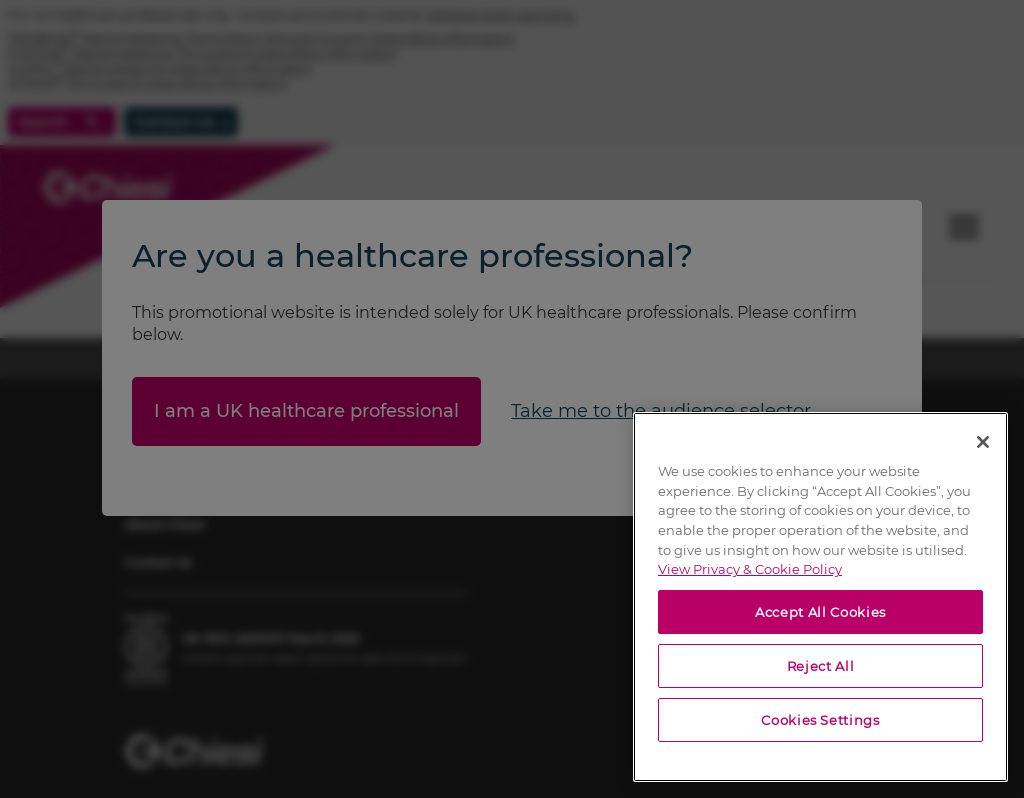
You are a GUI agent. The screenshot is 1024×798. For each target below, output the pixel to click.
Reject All (821, 666)
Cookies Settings (820, 720)
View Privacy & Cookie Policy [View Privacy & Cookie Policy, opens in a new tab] (750, 569)
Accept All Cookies (820, 612)
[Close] (983, 442)
